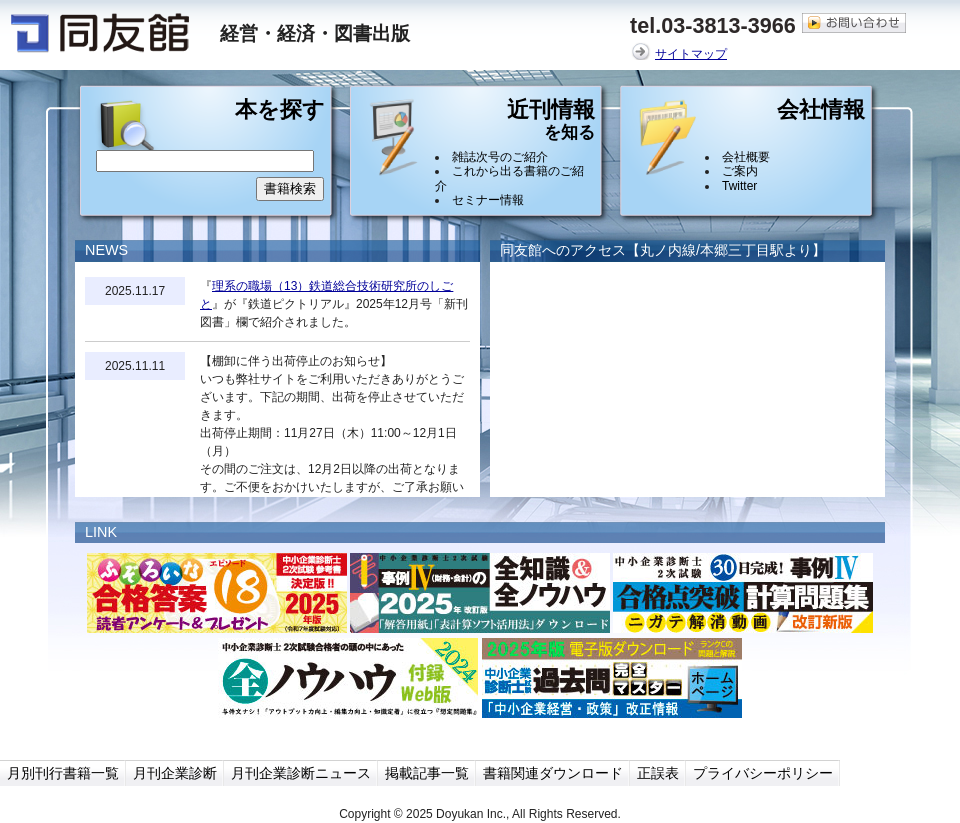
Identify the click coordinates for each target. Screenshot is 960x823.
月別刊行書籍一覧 (63, 773)
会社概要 (746, 157)
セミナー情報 (488, 200)
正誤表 (658, 773)
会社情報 (821, 110)
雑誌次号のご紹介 (500, 157)
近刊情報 (551, 124)
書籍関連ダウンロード (553, 773)
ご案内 (740, 171)
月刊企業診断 (175, 773)
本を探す (280, 110)
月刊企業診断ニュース (301, 773)
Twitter (739, 186)
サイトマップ (691, 54)
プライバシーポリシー (763, 773)
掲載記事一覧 (427, 773)
